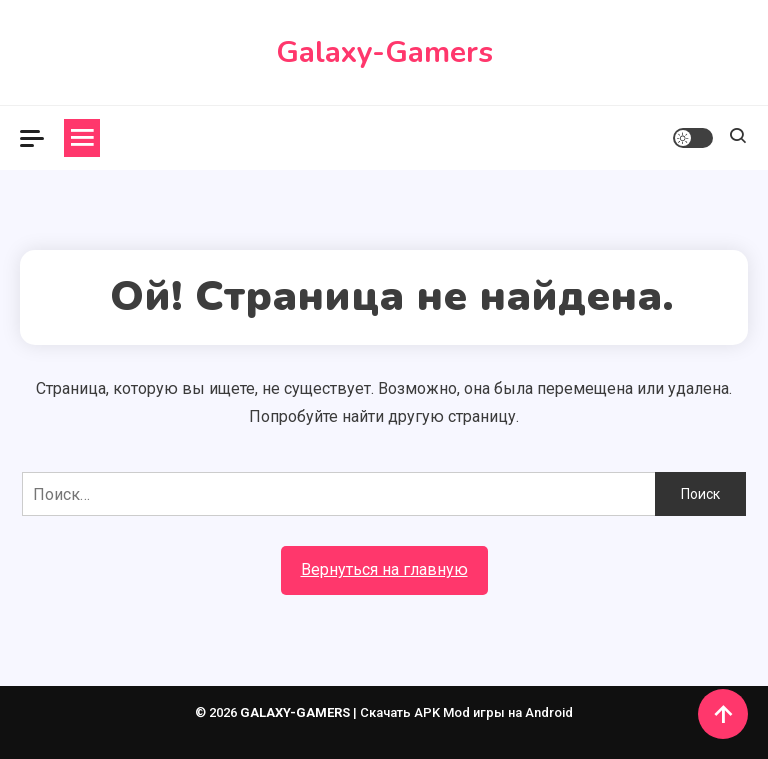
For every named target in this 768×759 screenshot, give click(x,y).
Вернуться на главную (384, 569)
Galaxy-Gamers (384, 52)
